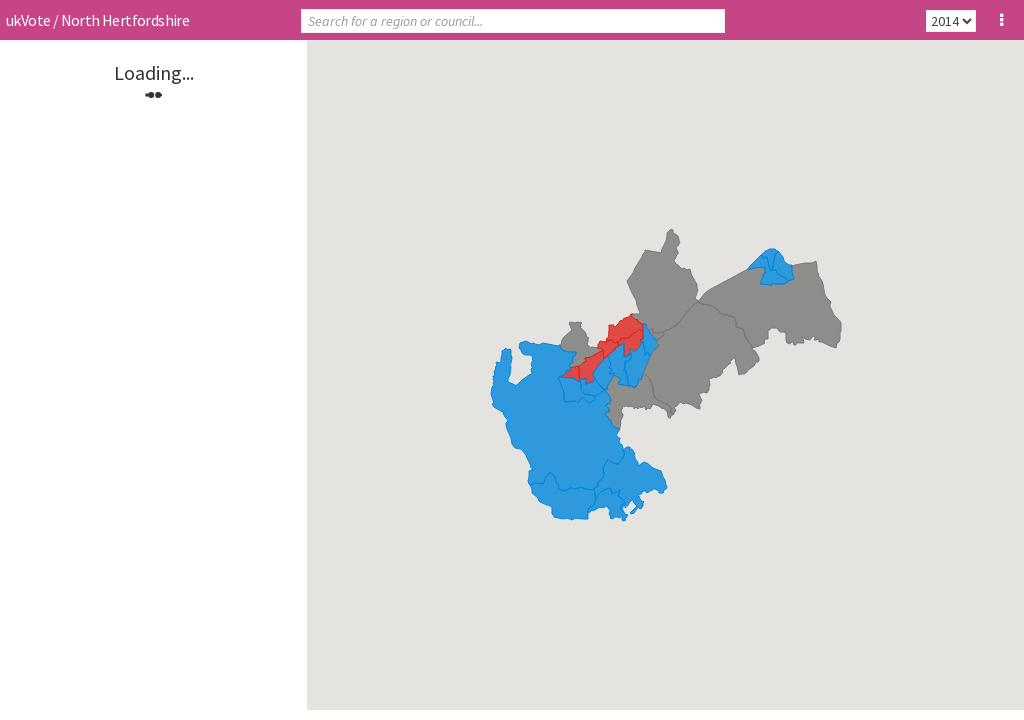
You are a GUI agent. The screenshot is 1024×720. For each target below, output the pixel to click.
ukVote (28, 20)
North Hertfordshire (125, 20)
